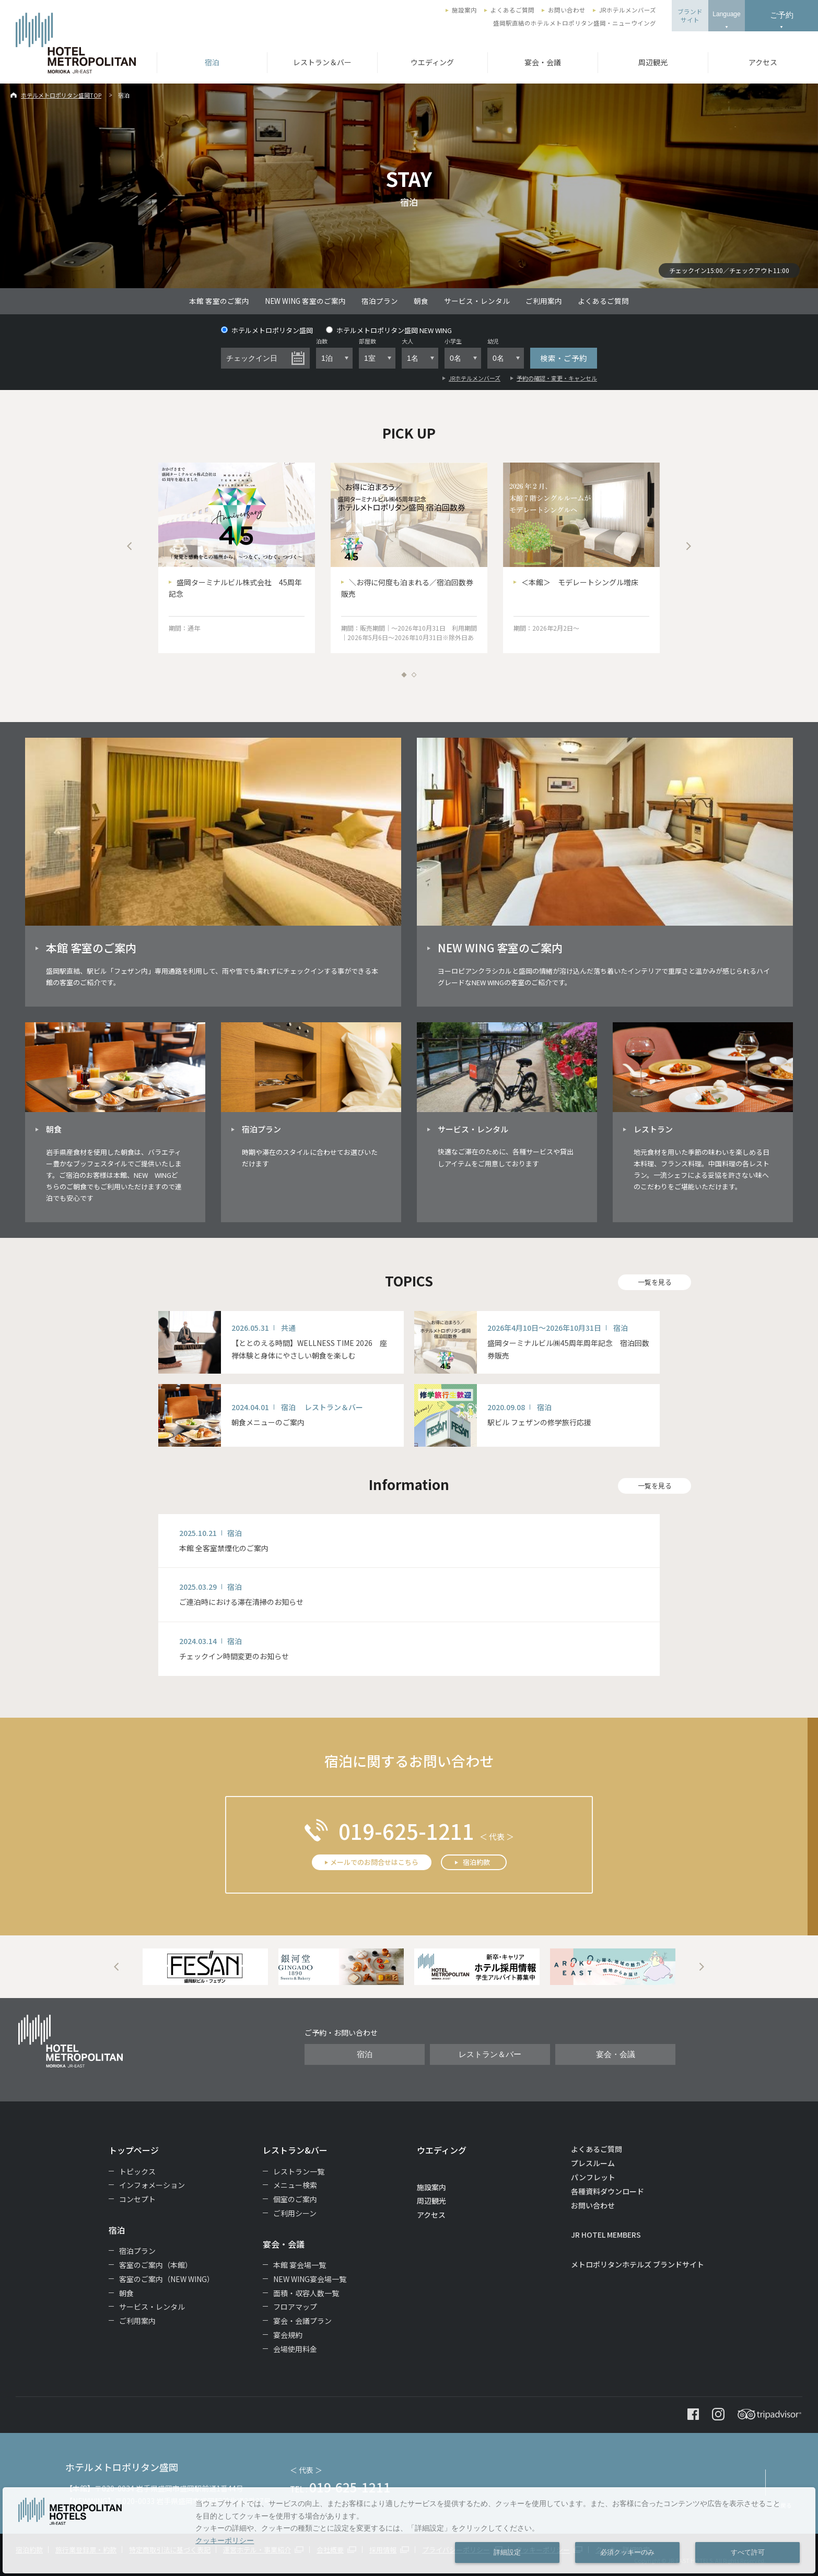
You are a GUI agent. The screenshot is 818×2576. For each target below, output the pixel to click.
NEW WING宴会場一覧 (309, 2279)
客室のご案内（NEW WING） (166, 2279)
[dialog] (409, 2530)
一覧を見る (655, 1282)
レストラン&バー (295, 2150)
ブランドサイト (690, 15)
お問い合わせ (567, 10)
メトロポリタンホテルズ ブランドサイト (637, 2264)
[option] (236, 558)
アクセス (763, 62)
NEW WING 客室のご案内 (305, 301)
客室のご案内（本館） (155, 2265)
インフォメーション (152, 2185)
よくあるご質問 (512, 10)
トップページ (134, 2150)
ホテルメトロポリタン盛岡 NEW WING (389, 330)
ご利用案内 (543, 301)
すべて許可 (748, 2552)
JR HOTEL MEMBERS (606, 2234)
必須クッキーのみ (627, 2552)
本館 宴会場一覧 (299, 2265)
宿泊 (212, 62)
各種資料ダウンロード (607, 2191)
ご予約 (781, 14)
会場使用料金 (295, 2349)
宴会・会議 (542, 62)
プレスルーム (593, 2163)
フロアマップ (295, 2306)
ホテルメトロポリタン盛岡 (267, 330)
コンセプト (137, 2199)
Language (726, 14)
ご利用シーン (295, 2213)
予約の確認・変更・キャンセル (557, 378)
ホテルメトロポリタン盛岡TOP (61, 95)
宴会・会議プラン (302, 2320)
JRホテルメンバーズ (627, 10)
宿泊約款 (476, 1862)
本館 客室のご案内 (219, 301)
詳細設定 (507, 2552)
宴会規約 (287, 2335)
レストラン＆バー (322, 62)
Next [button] (688, 546)
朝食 (421, 301)
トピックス (137, 2171)
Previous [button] (129, 546)
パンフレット (593, 2177)
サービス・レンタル (477, 301)
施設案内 (464, 10)
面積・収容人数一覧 (306, 2293)
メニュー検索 (295, 2185)
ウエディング (432, 62)
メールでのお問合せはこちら (374, 1862)
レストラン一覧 (298, 2171)
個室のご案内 (295, 2199)
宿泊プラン (379, 301)
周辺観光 (653, 62)
